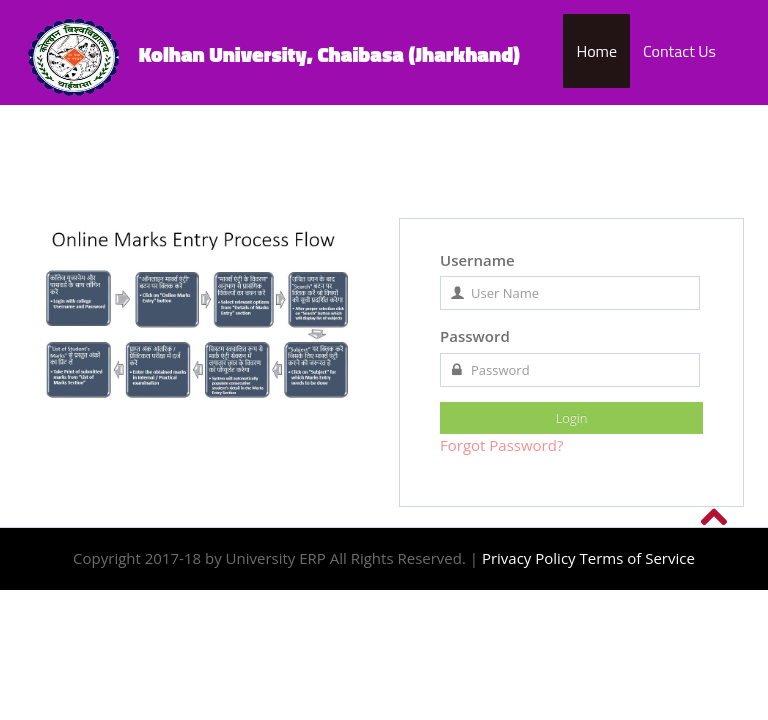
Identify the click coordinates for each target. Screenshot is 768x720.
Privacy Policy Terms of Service (588, 558)
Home (596, 51)
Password (475, 336)
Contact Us (679, 51)
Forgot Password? (501, 445)
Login (572, 418)
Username (477, 260)
